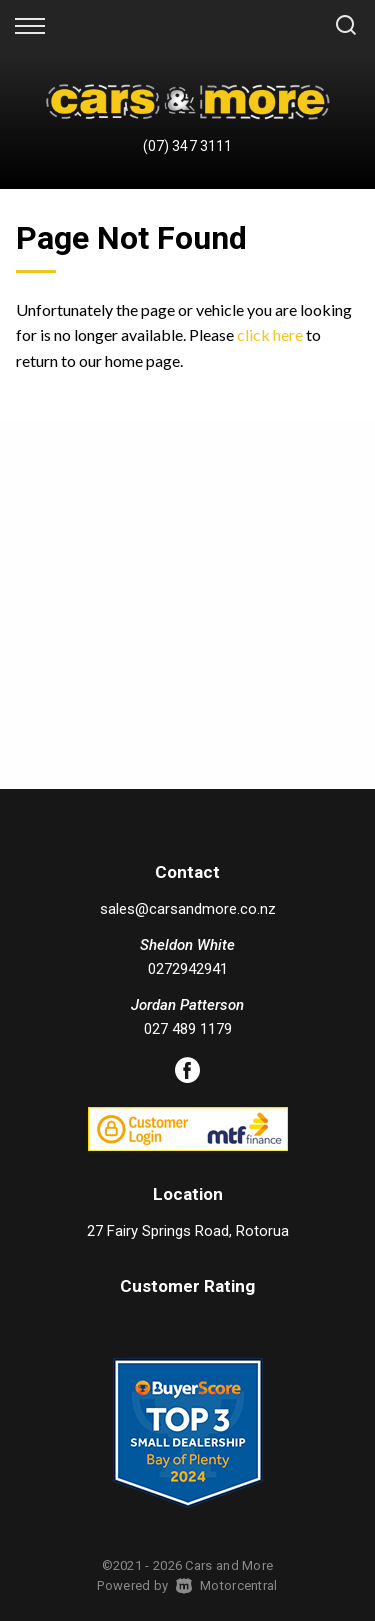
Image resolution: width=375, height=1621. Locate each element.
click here (270, 334)
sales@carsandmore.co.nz (188, 909)
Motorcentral (227, 1585)
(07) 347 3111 (187, 146)
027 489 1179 (188, 1029)
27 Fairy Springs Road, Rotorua (188, 1231)
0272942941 (188, 969)
